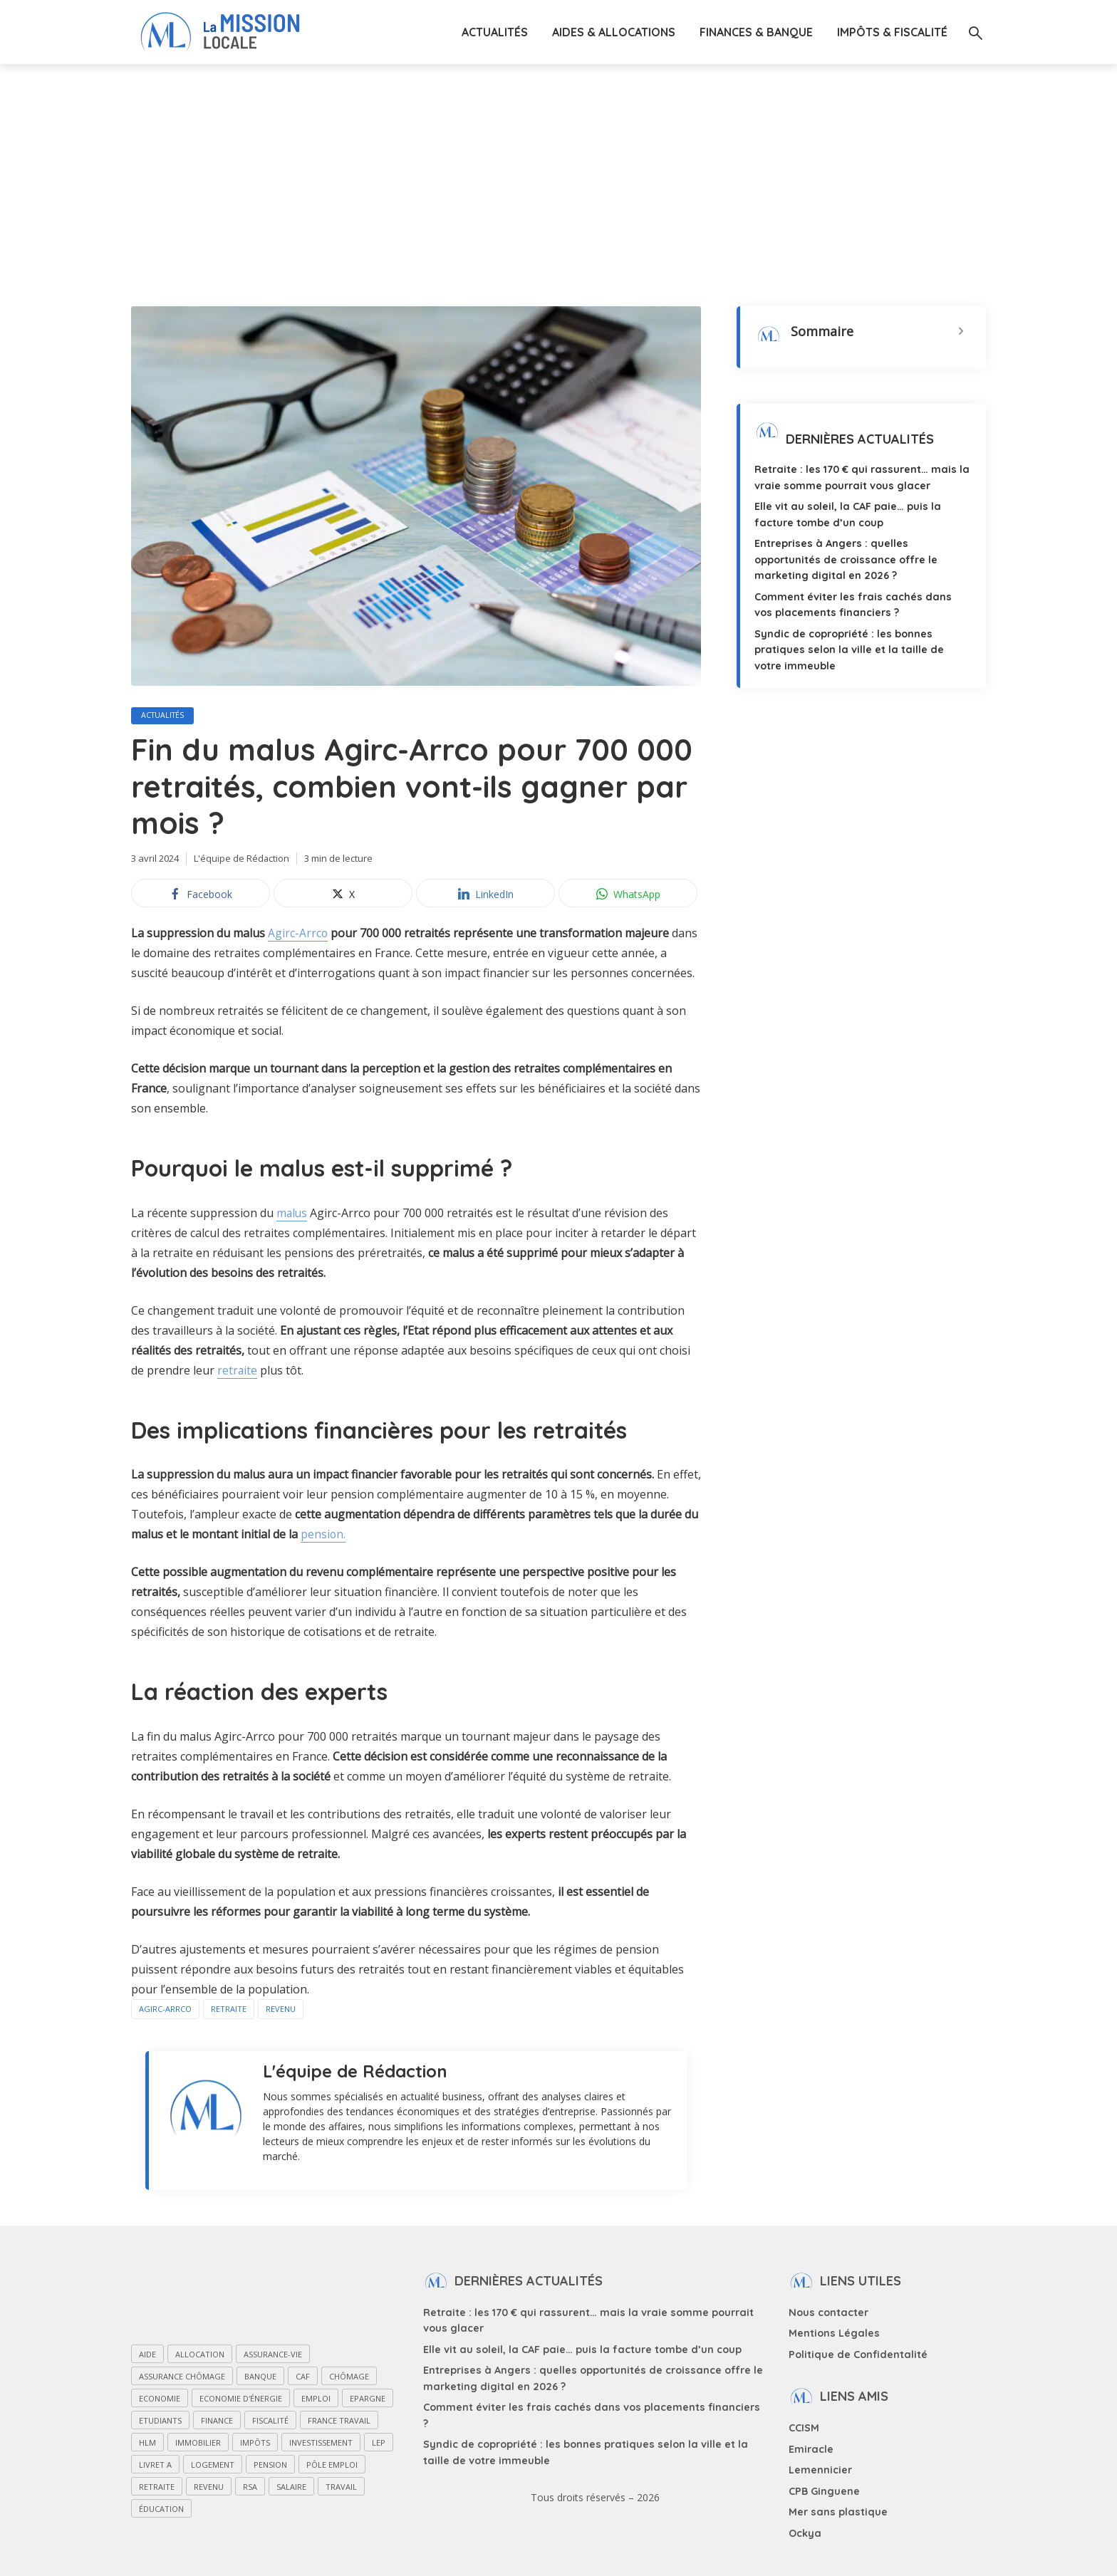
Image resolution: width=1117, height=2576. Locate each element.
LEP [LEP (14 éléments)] (378, 2444)
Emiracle (811, 2445)
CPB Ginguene (824, 2485)
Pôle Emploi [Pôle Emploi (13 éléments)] (332, 2466)
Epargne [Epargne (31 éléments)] (367, 2399)
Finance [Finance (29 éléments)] (217, 2421)
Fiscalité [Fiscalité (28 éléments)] (270, 2421)
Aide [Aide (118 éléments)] (147, 2355)
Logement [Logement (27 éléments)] (212, 2466)
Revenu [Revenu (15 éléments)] (209, 2488)
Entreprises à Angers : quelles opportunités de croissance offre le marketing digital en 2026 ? (844, 558)
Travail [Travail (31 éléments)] (341, 2488)
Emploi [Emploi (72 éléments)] (316, 2399)
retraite (237, 1372)
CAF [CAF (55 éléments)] (303, 2377)
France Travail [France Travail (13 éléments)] (339, 2421)
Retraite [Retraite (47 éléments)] (157, 2488)
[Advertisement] (558, 171)
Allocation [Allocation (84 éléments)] (199, 2355)
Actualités (495, 32)
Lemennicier (820, 2465)
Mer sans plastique (836, 2505)
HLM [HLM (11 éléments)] (147, 2444)
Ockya (805, 2525)
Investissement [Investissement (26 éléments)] (321, 2444)
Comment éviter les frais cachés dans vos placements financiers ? (591, 2407)
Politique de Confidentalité (856, 2353)
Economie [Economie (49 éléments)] (159, 2399)
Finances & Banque (756, 32)
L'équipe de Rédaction (242, 859)
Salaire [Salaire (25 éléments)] (291, 2488)
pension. (323, 1535)
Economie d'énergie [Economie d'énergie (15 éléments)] (240, 2399)
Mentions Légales (833, 2333)
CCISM (804, 2425)
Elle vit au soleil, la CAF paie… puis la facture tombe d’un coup (579, 2350)
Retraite (228, 2010)
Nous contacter (827, 2313)
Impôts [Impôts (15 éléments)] (255, 2444)
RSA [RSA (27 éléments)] (250, 2488)
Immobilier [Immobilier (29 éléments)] (198, 2444)
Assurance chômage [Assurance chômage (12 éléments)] (182, 2377)
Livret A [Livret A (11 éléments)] (155, 2466)
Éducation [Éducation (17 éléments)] (161, 2510)
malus (292, 1214)
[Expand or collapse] (961, 331)
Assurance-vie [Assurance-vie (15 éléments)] (273, 2355)
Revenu (281, 2010)
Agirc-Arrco (298, 934)
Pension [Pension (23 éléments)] (270, 2466)
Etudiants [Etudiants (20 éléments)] (160, 2421)
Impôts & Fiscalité (892, 32)
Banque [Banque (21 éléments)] (260, 2377)
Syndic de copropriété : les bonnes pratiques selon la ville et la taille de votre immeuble (861, 646)
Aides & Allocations (613, 32)
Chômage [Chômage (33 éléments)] (349, 2377)
